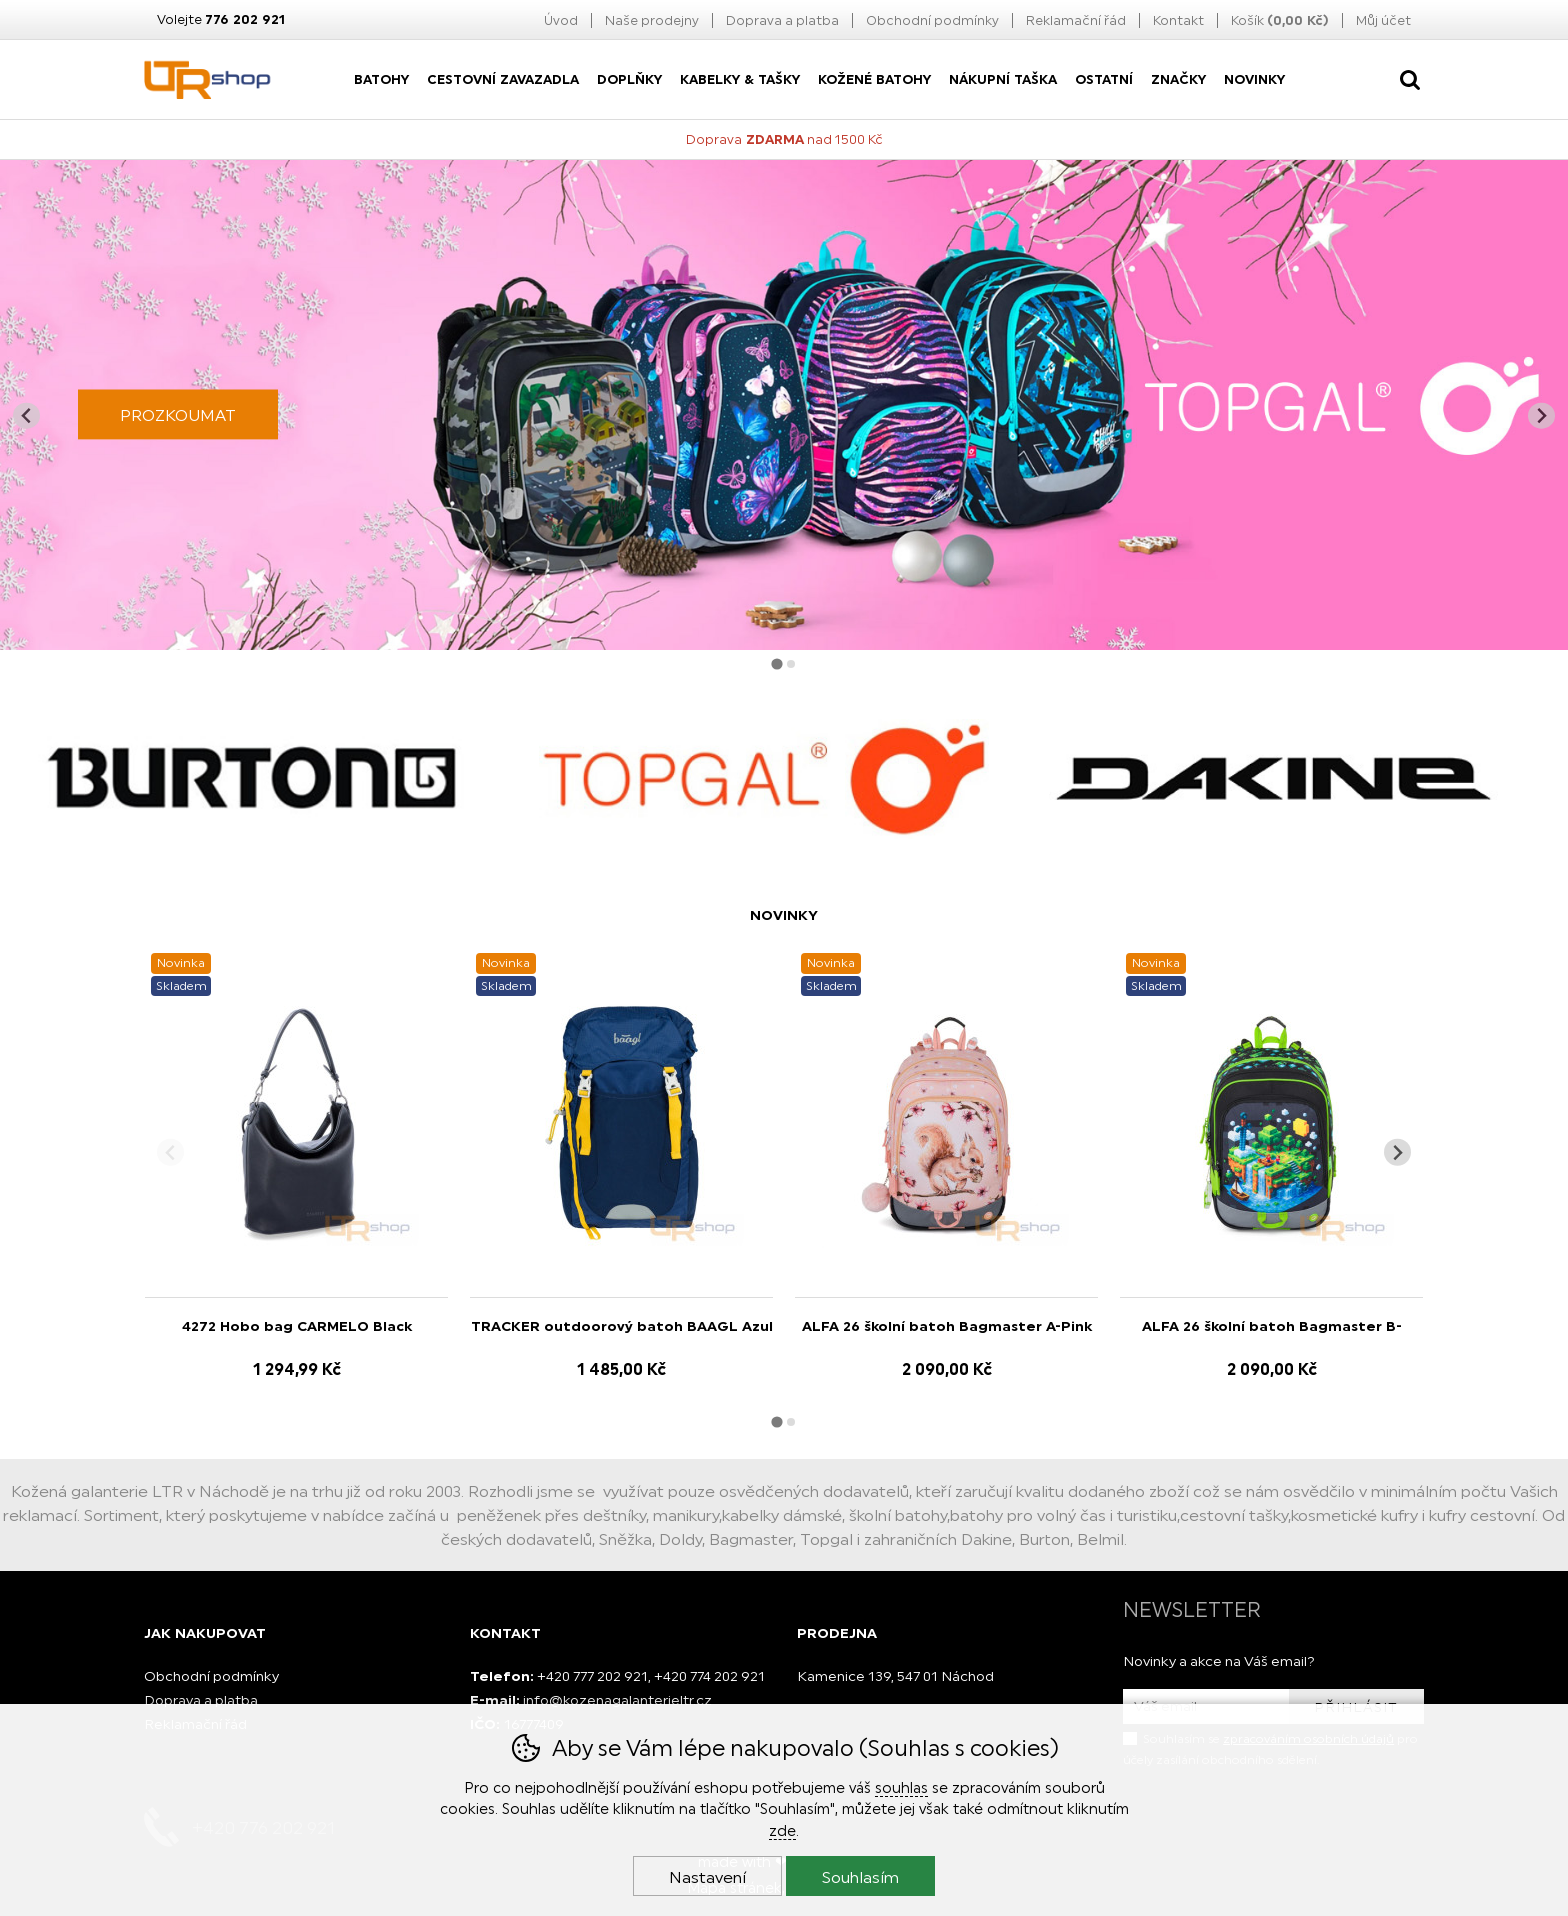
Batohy (381, 79)
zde (782, 1830)
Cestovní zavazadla (503, 79)
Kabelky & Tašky (740, 79)
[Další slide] (1541, 415)
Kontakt (1178, 20)
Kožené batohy (874, 79)
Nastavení (707, 1877)
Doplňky (629, 79)
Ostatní (1104, 79)
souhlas (901, 1787)
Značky (1178, 79)
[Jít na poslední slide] (26, 415)
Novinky (1254, 79)
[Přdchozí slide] (170, 1152)
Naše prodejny (652, 20)
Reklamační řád (1076, 20)
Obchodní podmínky (932, 20)
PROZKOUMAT (178, 415)
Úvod (561, 20)
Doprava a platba (782, 20)
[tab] (776, 664)
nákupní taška (1003, 79)
